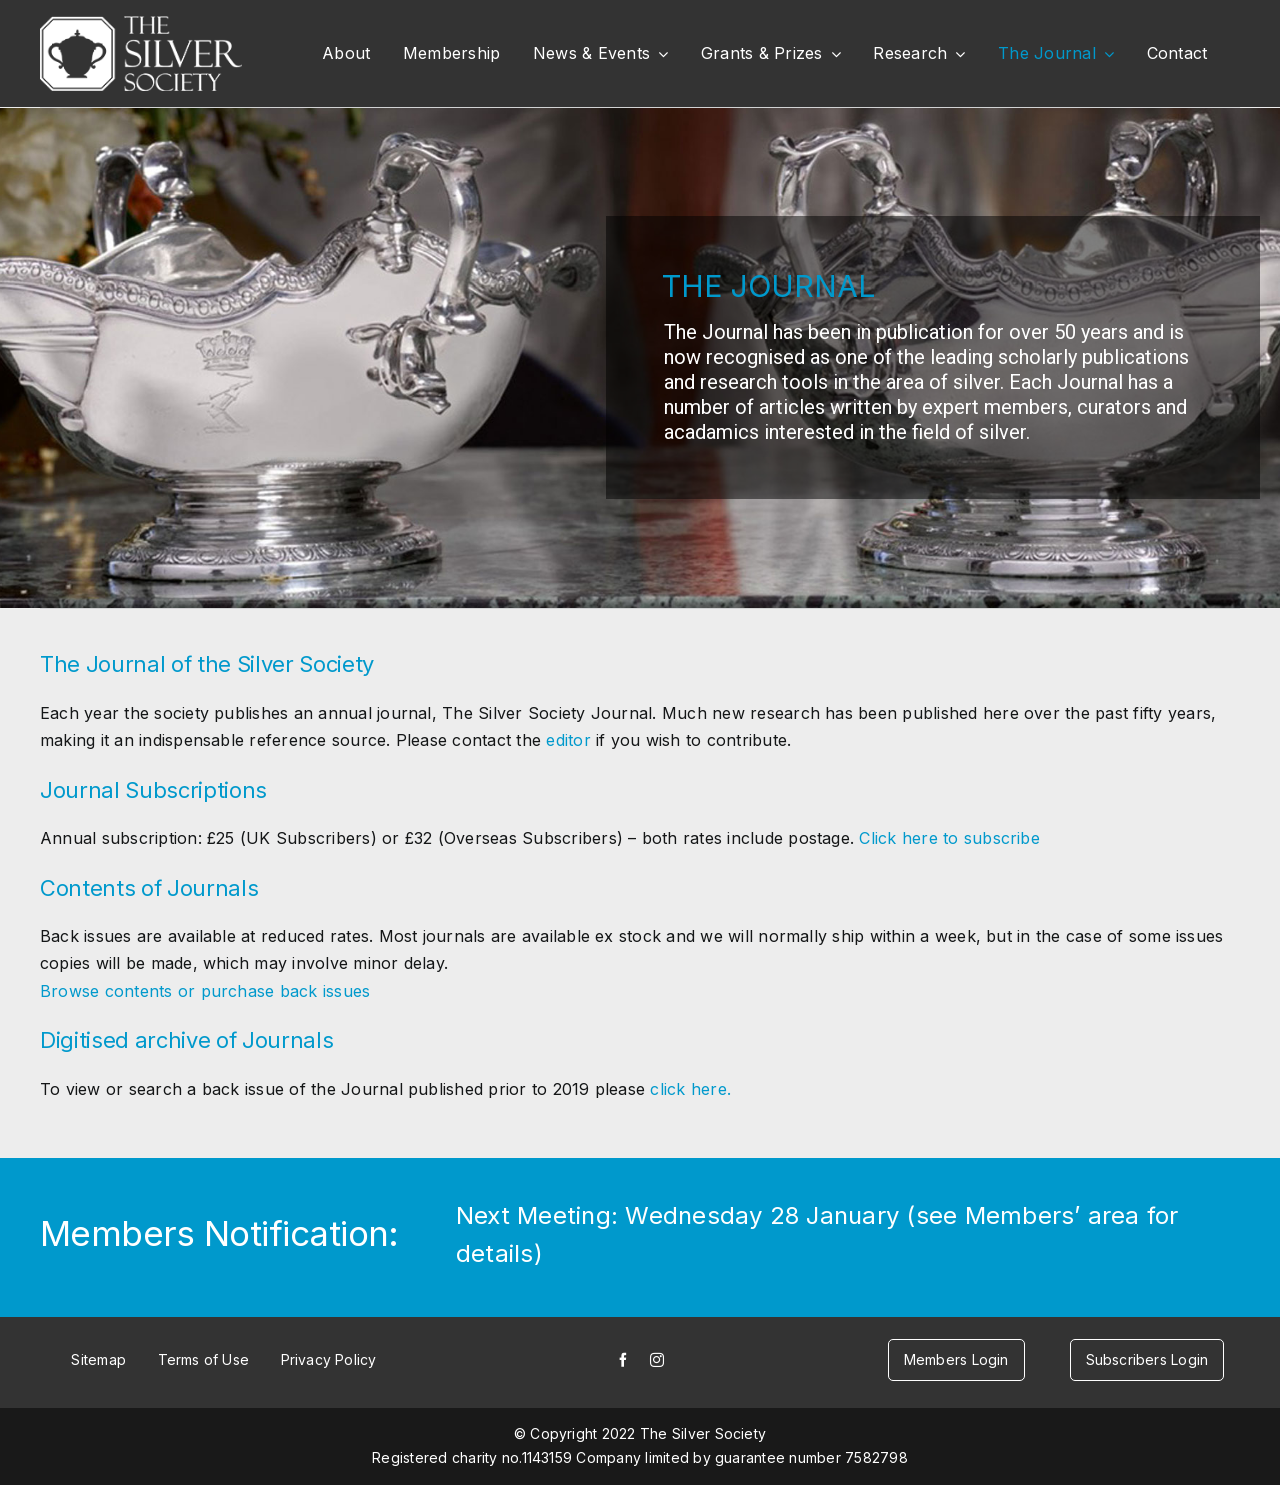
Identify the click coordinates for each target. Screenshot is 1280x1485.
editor (571, 740)
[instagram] (657, 1360)
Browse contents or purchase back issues (205, 991)
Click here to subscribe (949, 838)
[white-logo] (141, 24)
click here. (690, 1089)
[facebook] (623, 1360)
